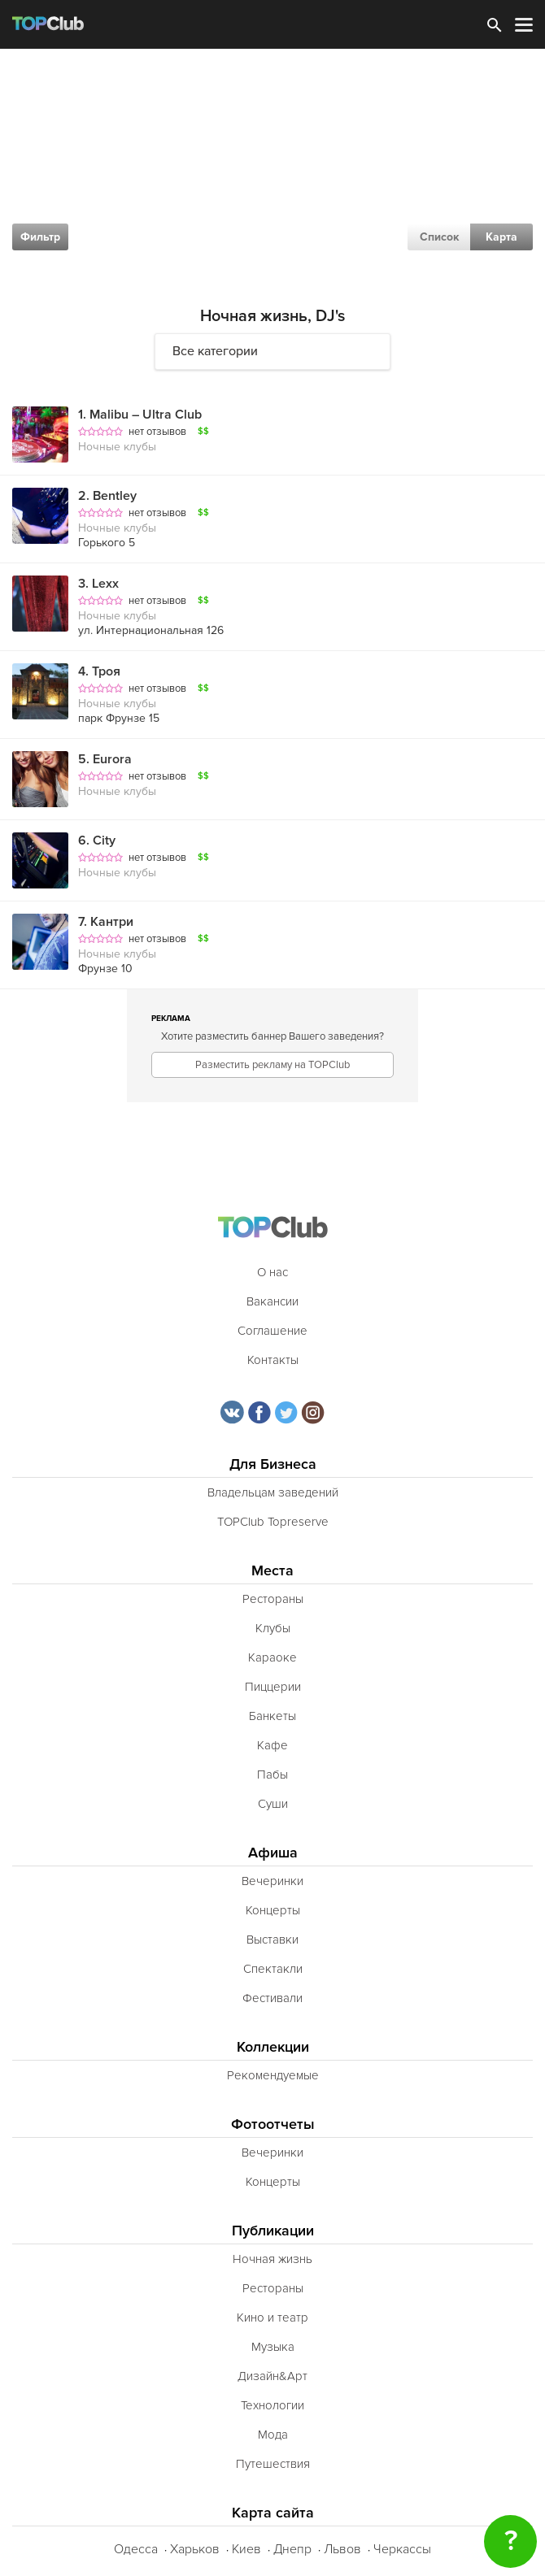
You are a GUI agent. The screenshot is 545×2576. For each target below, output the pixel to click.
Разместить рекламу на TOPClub (272, 1064)
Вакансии (272, 1301)
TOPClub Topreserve (273, 1521)
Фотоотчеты (273, 2124)
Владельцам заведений (272, 1492)
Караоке (272, 1657)
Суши (273, 1803)
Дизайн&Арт (272, 2376)
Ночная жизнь (272, 2258)
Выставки (272, 1939)
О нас (272, 1272)
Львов (342, 2549)
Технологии (272, 2405)
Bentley (107, 496)
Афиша (273, 1852)
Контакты (273, 1359)
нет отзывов (157, 431)
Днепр (292, 2549)
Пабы (272, 1774)
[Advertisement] (272, 171)
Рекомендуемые (273, 2075)
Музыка (272, 2346)
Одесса (136, 2549)
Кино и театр (272, 2317)
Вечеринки (272, 1880)
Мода (273, 2434)
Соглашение (272, 1330)
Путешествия (273, 2463)
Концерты (273, 1910)
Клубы (272, 1628)
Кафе (272, 1745)
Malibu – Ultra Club (140, 414)
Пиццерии (273, 1686)
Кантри (105, 922)
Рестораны (272, 1598)
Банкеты (272, 1715)
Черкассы (402, 2549)
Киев (246, 2549)
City (97, 840)
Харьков (195, 2549)
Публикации (273, 2230)
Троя (99, 671)
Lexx (98, 584)
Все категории (215, 351)
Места (272, 1570)
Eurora (105, 759)
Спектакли (273, 1968)
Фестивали (272, 1998)
